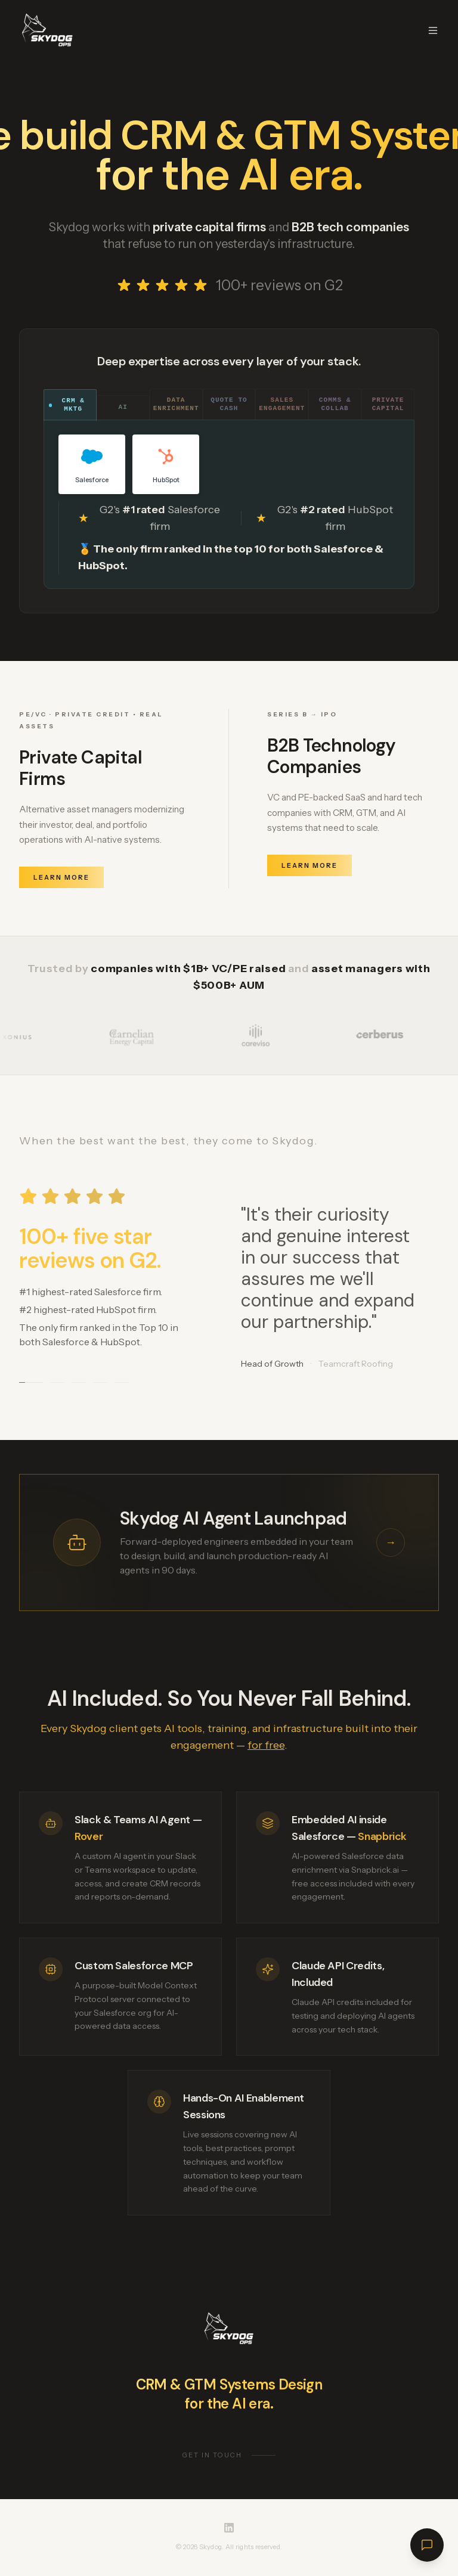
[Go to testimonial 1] (31, 1384)
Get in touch (229, 2458)
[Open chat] (427, 2545)
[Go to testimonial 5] (121, 1384)
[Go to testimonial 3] (79, 1384)
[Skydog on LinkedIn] (229, 2527)
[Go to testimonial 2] (57, 1384)
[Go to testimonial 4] (100, 1384)
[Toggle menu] (433, 30)
